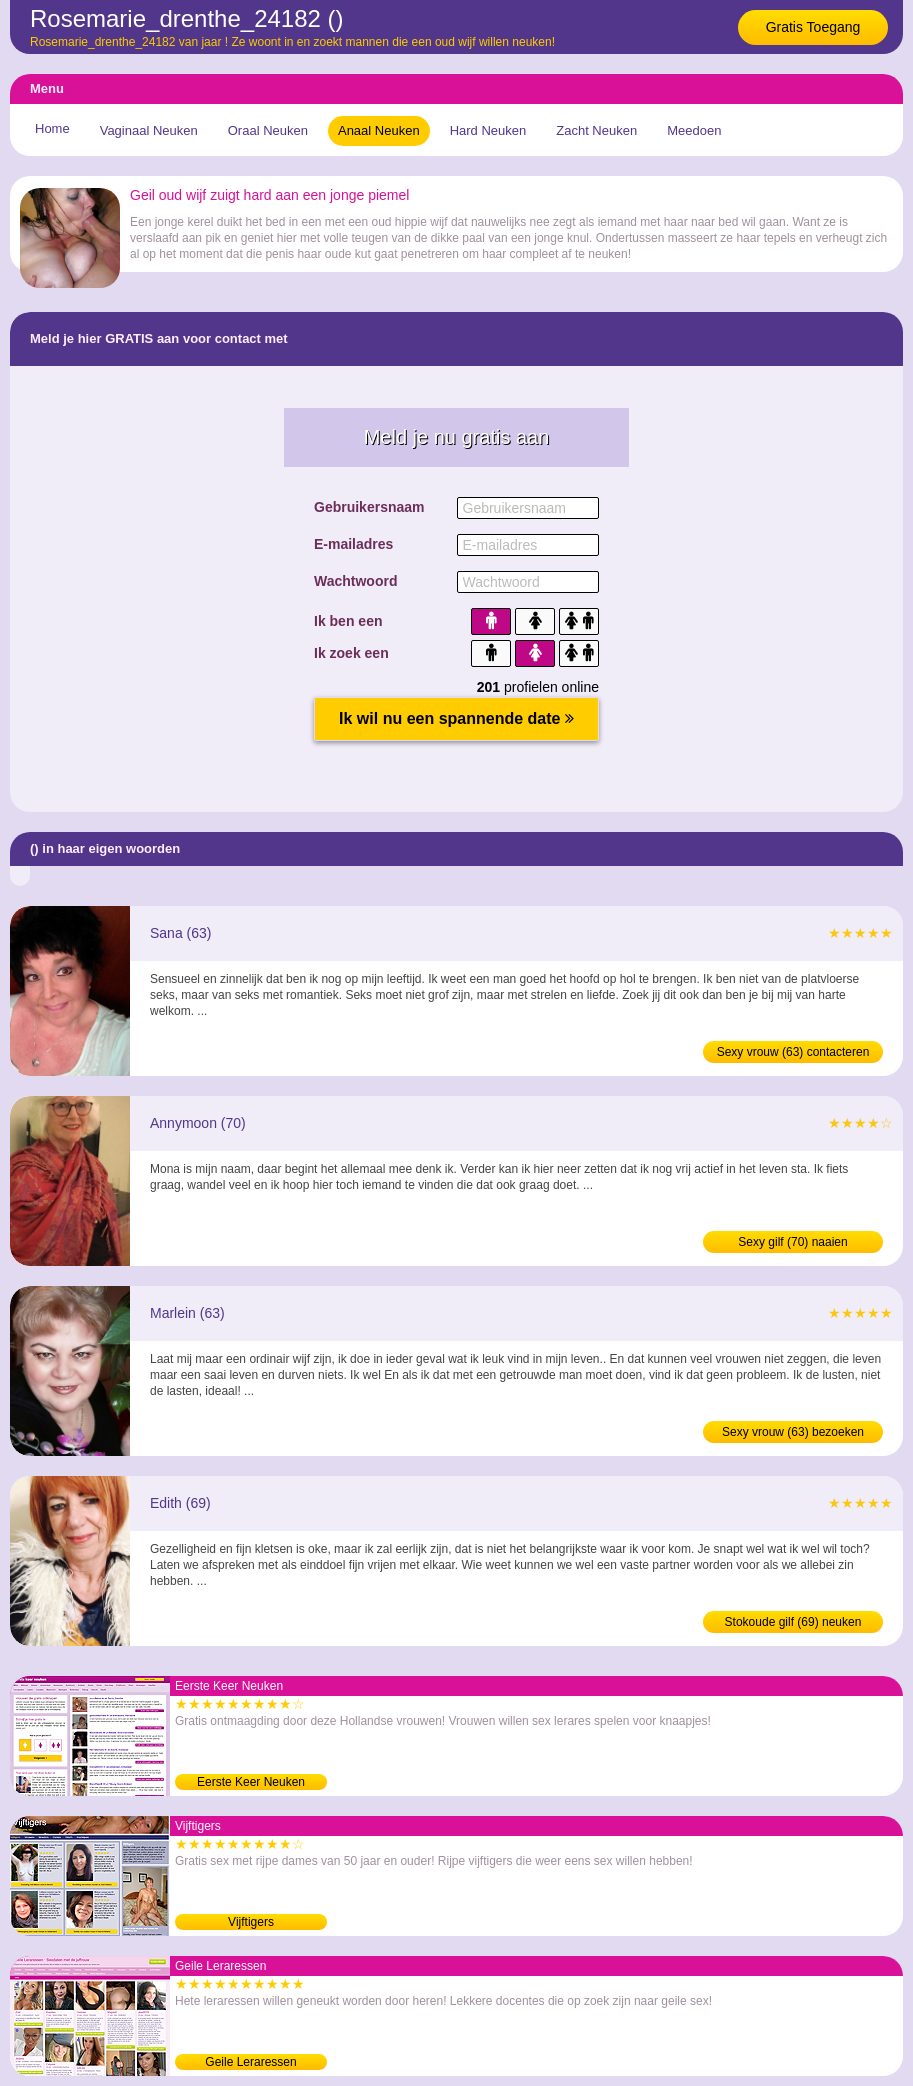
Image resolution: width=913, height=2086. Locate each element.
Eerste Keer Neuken (251, 1782)
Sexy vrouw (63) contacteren (793, 1052)
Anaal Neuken (379, 130)
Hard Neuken (488, 130)
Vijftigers (251, 1922)
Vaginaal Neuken (149, 130)
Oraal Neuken (268, 130)
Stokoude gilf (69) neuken (793, 1622)
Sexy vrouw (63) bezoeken (793, 1432)
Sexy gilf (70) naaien (792, 1242)
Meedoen (694, 130)
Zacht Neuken (596, 130)
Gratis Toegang (813, 27)
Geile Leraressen (250, 2062)
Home (52, 128)
